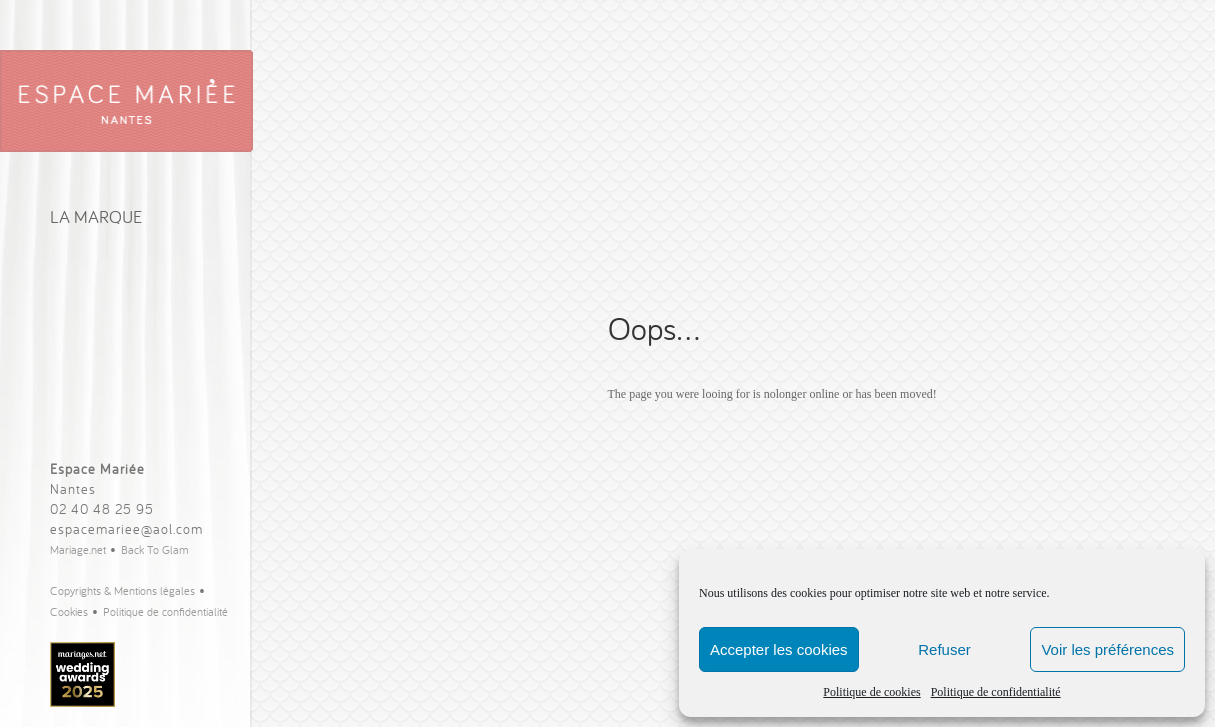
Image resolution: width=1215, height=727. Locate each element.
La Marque (96, 216)
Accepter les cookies (779, 649)
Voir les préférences (1107, 649)
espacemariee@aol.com (126, 529)
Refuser (944, 649)
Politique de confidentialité (996, 692)
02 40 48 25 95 (102, 509)
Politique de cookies (871, 692)
